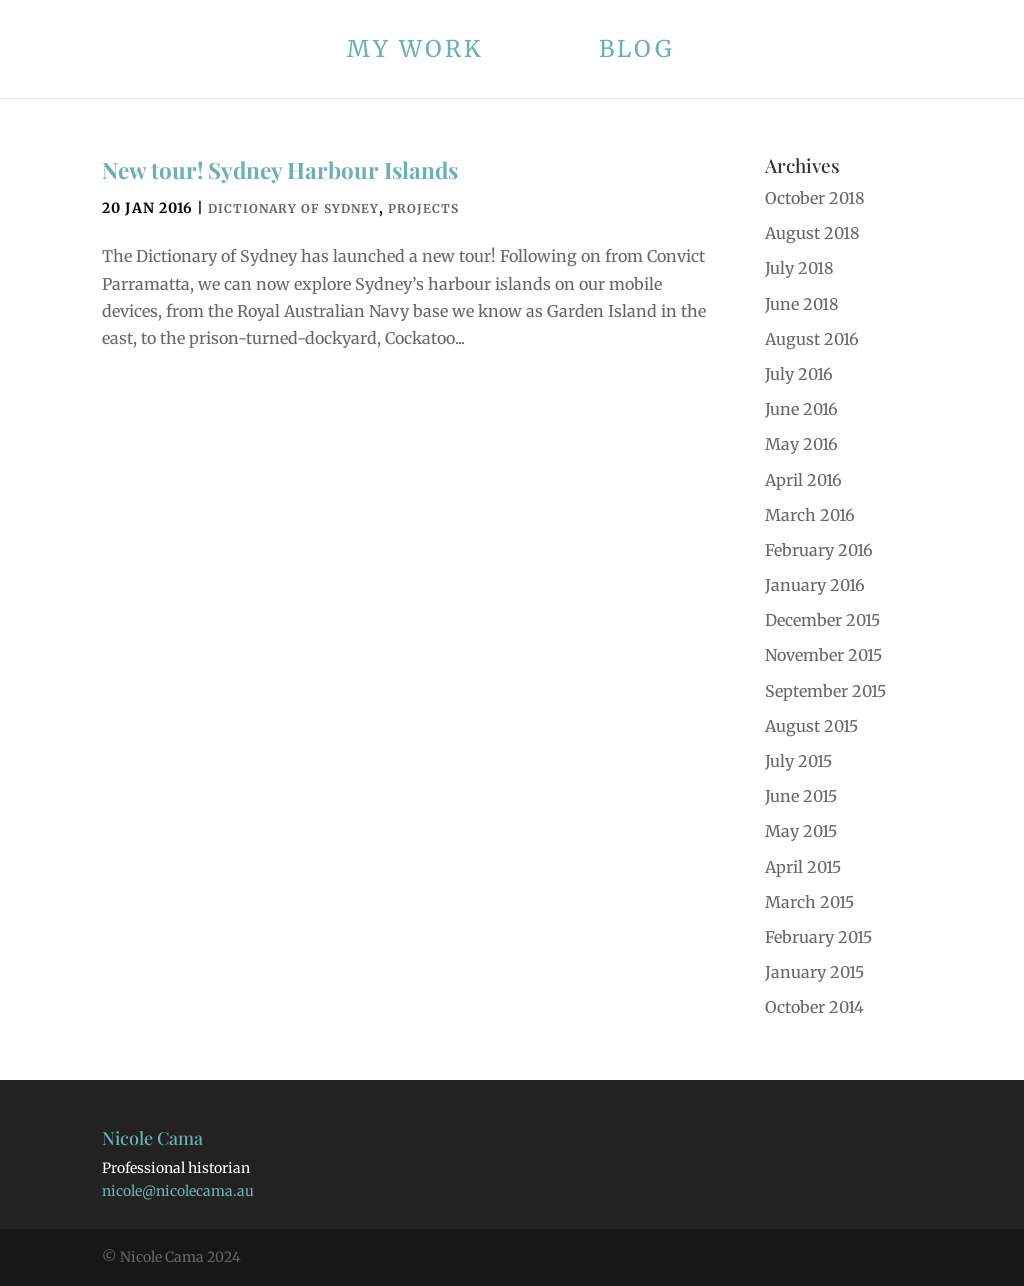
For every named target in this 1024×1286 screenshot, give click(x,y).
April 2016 (803, 480)
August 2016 (812, 339)
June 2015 (801, 796)
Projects (423, 208)
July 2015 (798, 761)
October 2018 (815, 198)
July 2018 (799, 268)
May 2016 (801, 444)
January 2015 (814, 972)
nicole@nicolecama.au (178, 1191)
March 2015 (809, 902)
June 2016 (801, 409)
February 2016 (819, 550)
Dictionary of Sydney (293, 208)
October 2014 (814, 1007)
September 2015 (825, 691)
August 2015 (811, 726)
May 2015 (801, 831)
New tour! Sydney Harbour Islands (280, 170)
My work (415, 52)
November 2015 (823, 655)
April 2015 (803, 867)
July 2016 (799, 374)
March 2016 (810, 515)
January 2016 (815, 585)
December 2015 (822, 620)
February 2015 (818, 937)
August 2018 (812, 233)
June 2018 (802, 304)
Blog (637, 52)
